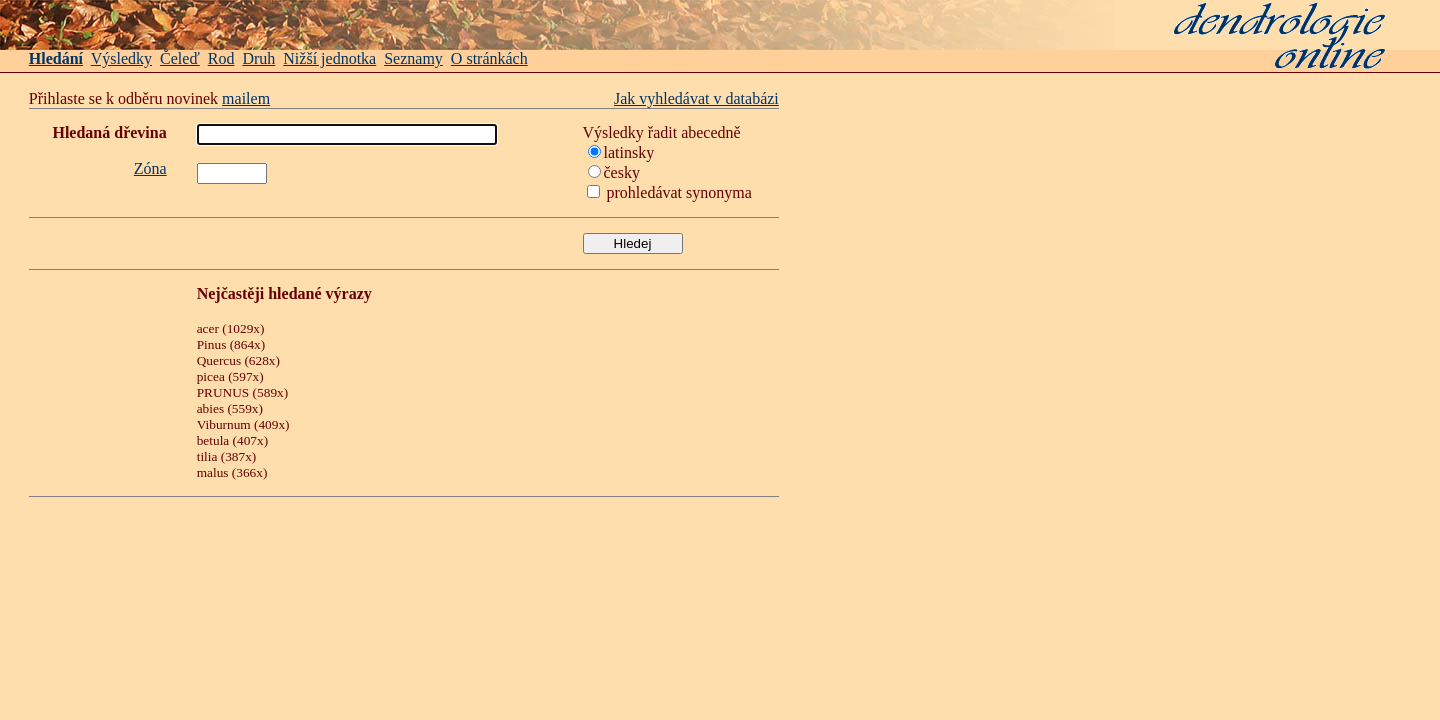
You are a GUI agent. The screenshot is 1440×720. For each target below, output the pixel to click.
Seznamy (413, 58)
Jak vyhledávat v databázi (696, 98)
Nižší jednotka (329, 58)
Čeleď (180, 58)
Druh (258, 58)
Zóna (150, 168)
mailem (246, 98)
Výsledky (121, 58)
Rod (221, 58)
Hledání (56, 58)
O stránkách (489, 58)
